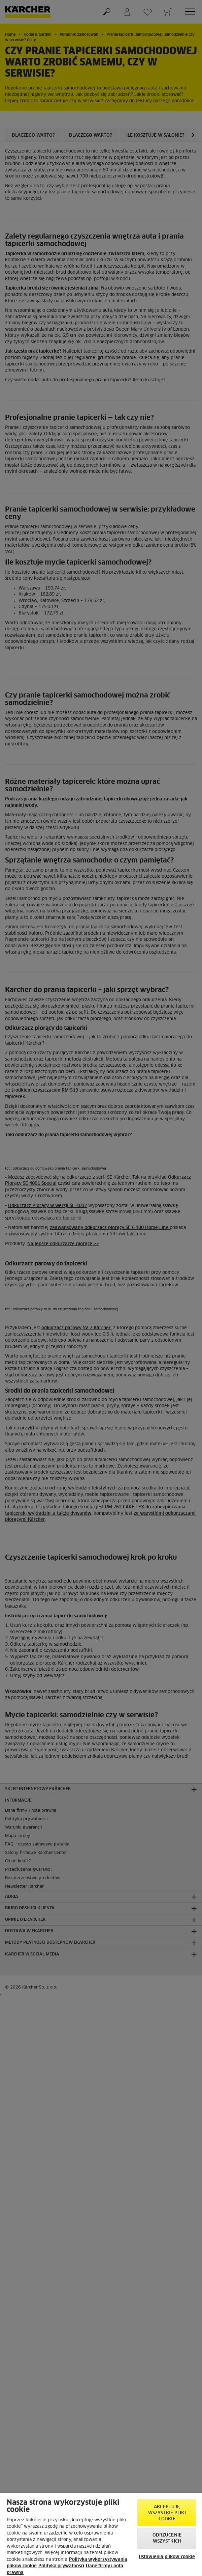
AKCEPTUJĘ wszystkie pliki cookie (167, 2513)
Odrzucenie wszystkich (167, 2538)
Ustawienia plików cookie (167, 2557)
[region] (101, 2534)
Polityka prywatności (61, 2566)
